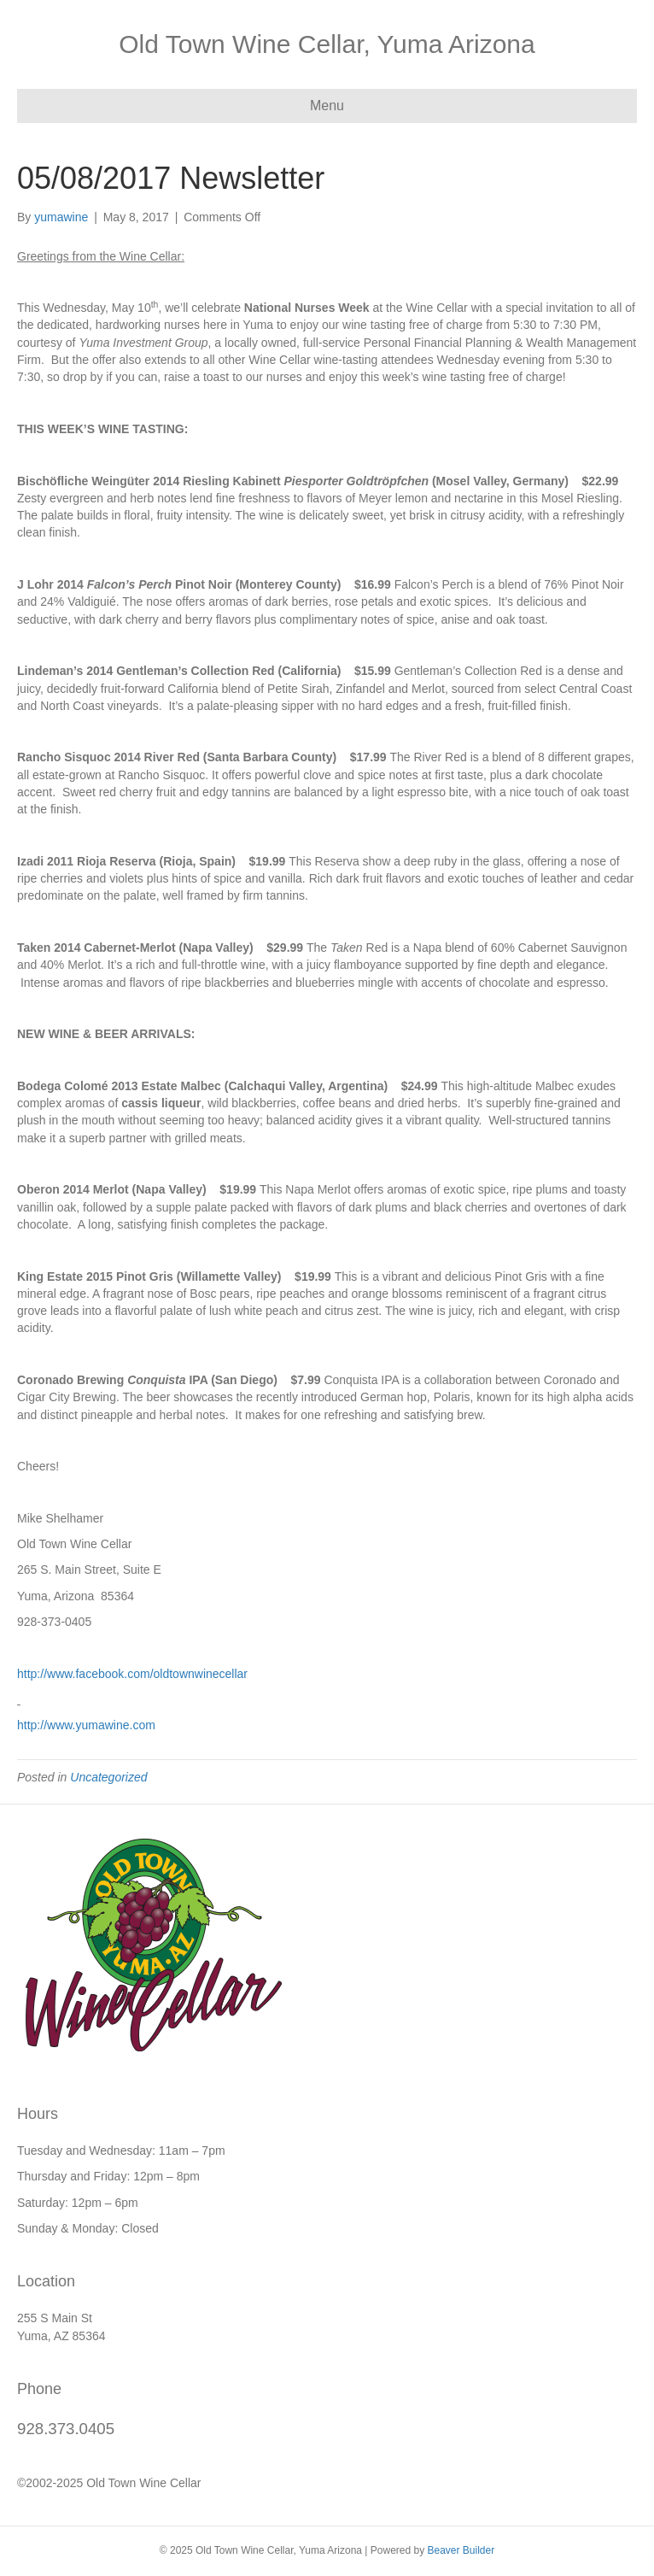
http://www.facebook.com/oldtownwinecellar (132, 1674)
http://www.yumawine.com (86, 1725)
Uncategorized (108, 1777)
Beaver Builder (460, 2550)
